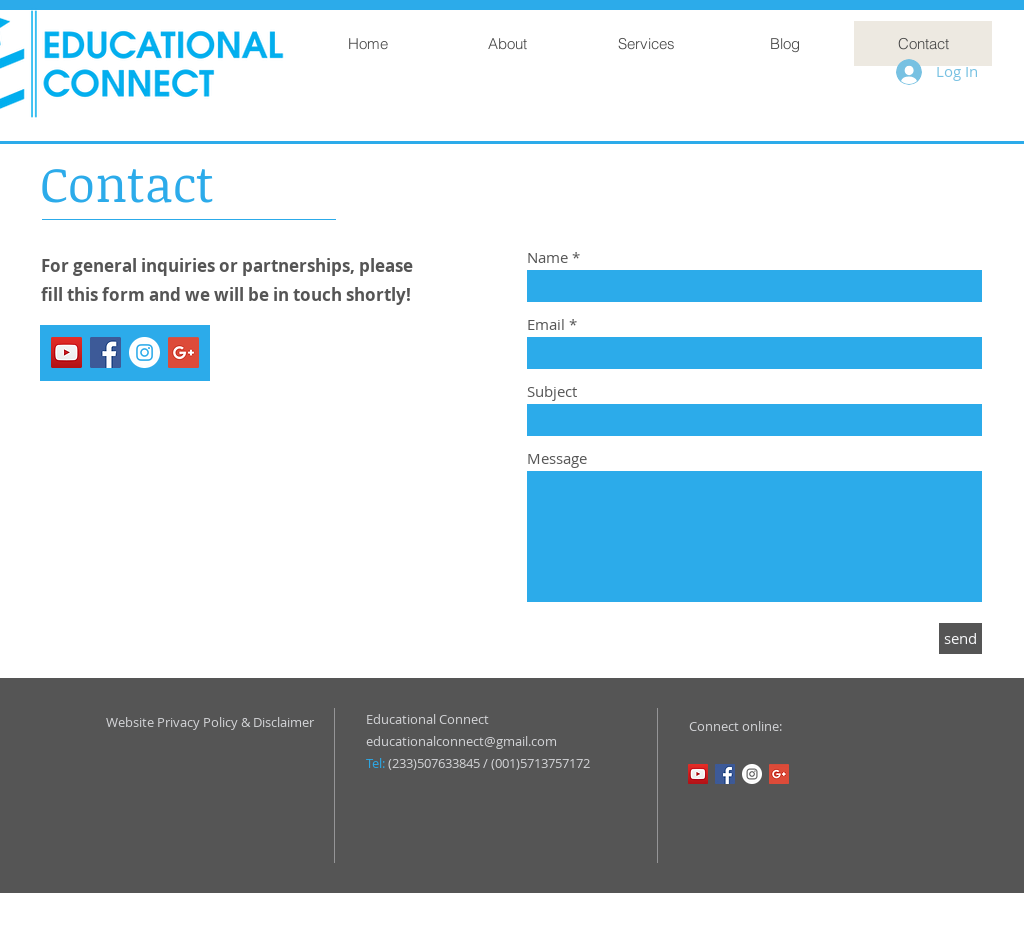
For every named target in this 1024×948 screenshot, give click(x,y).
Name (547, 257)
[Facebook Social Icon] (105, 352)
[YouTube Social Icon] (66, 352)
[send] (960, 638)
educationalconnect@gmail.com (461, 741)
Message (557, 458)
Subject (552, 391)
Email (546, 324)
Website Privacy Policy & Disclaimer (210, 722)
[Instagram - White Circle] (144, 352)
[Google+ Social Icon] (183, 352)
